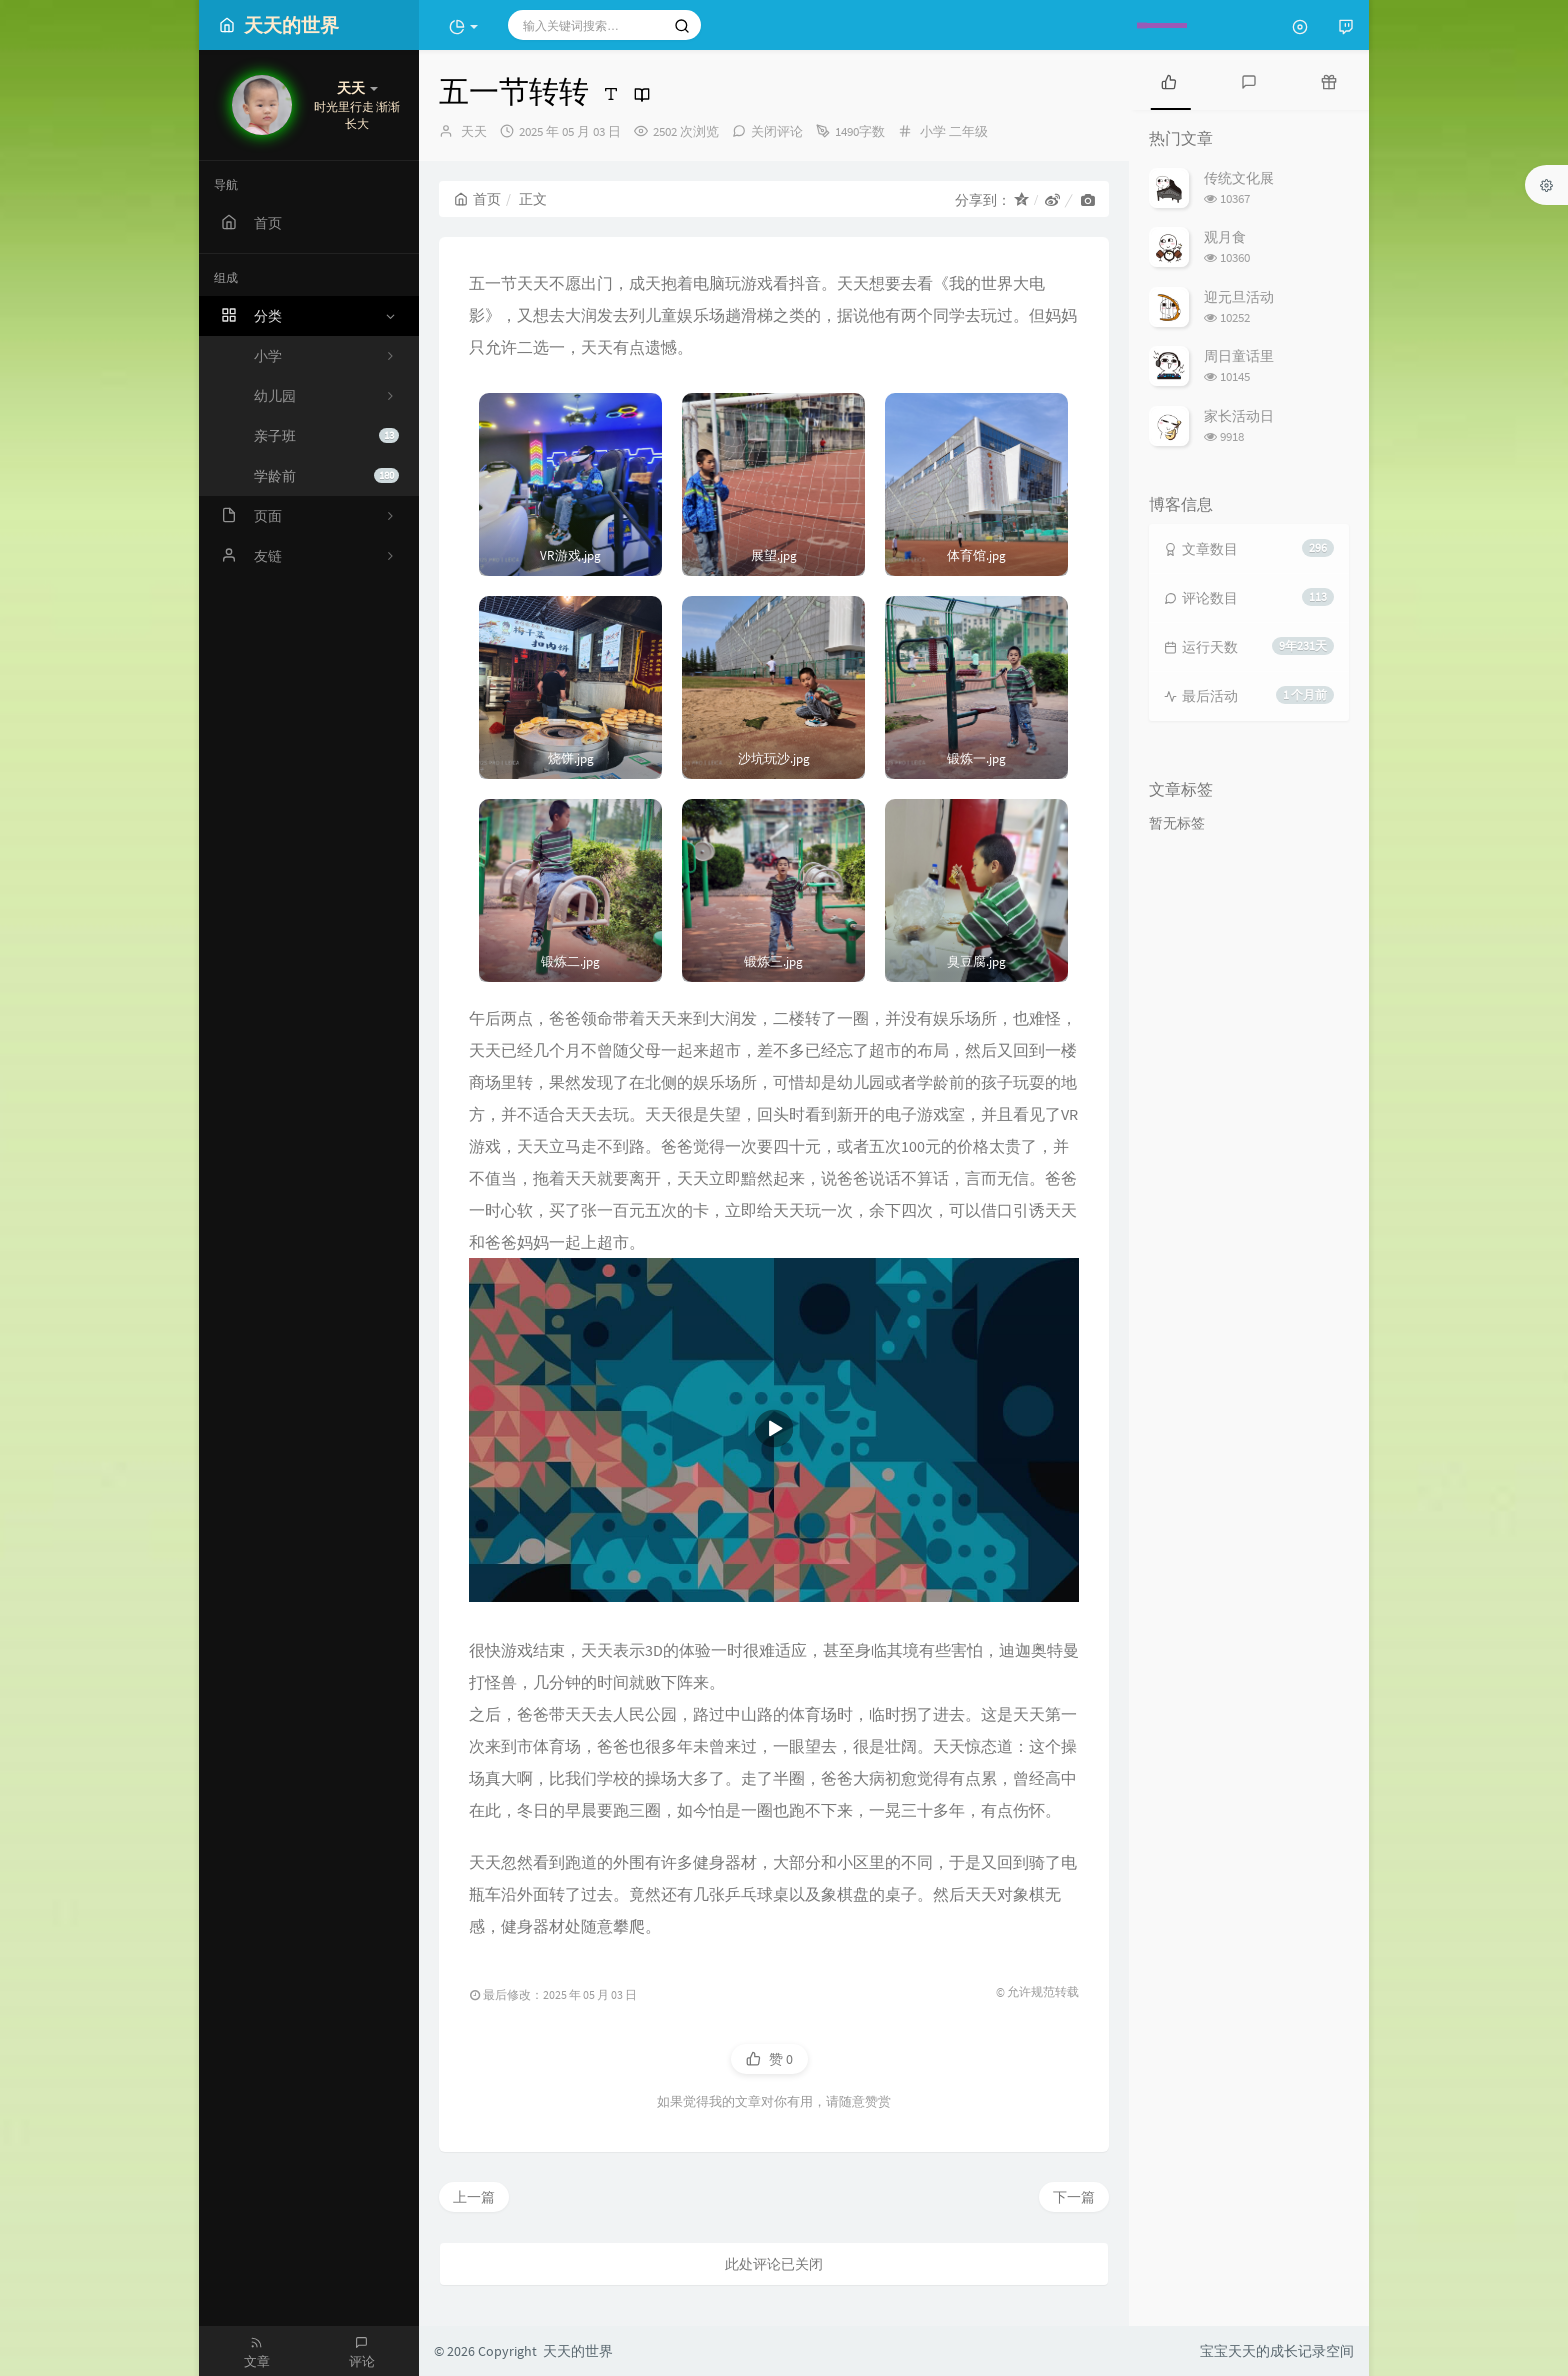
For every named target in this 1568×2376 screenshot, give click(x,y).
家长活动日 (1239, 416)
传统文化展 (1239, 178)
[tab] (1169, 80)
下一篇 (1074, 2197)
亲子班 (326, 436)
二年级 (968, 131)
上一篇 (474, 2197)
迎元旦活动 (1239, 297)
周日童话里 (1239, 356)
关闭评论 (777, 131)
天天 (474, 131)
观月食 (1225, 237)
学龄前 (326, 476)
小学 (933, 131)
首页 (477, 199)
